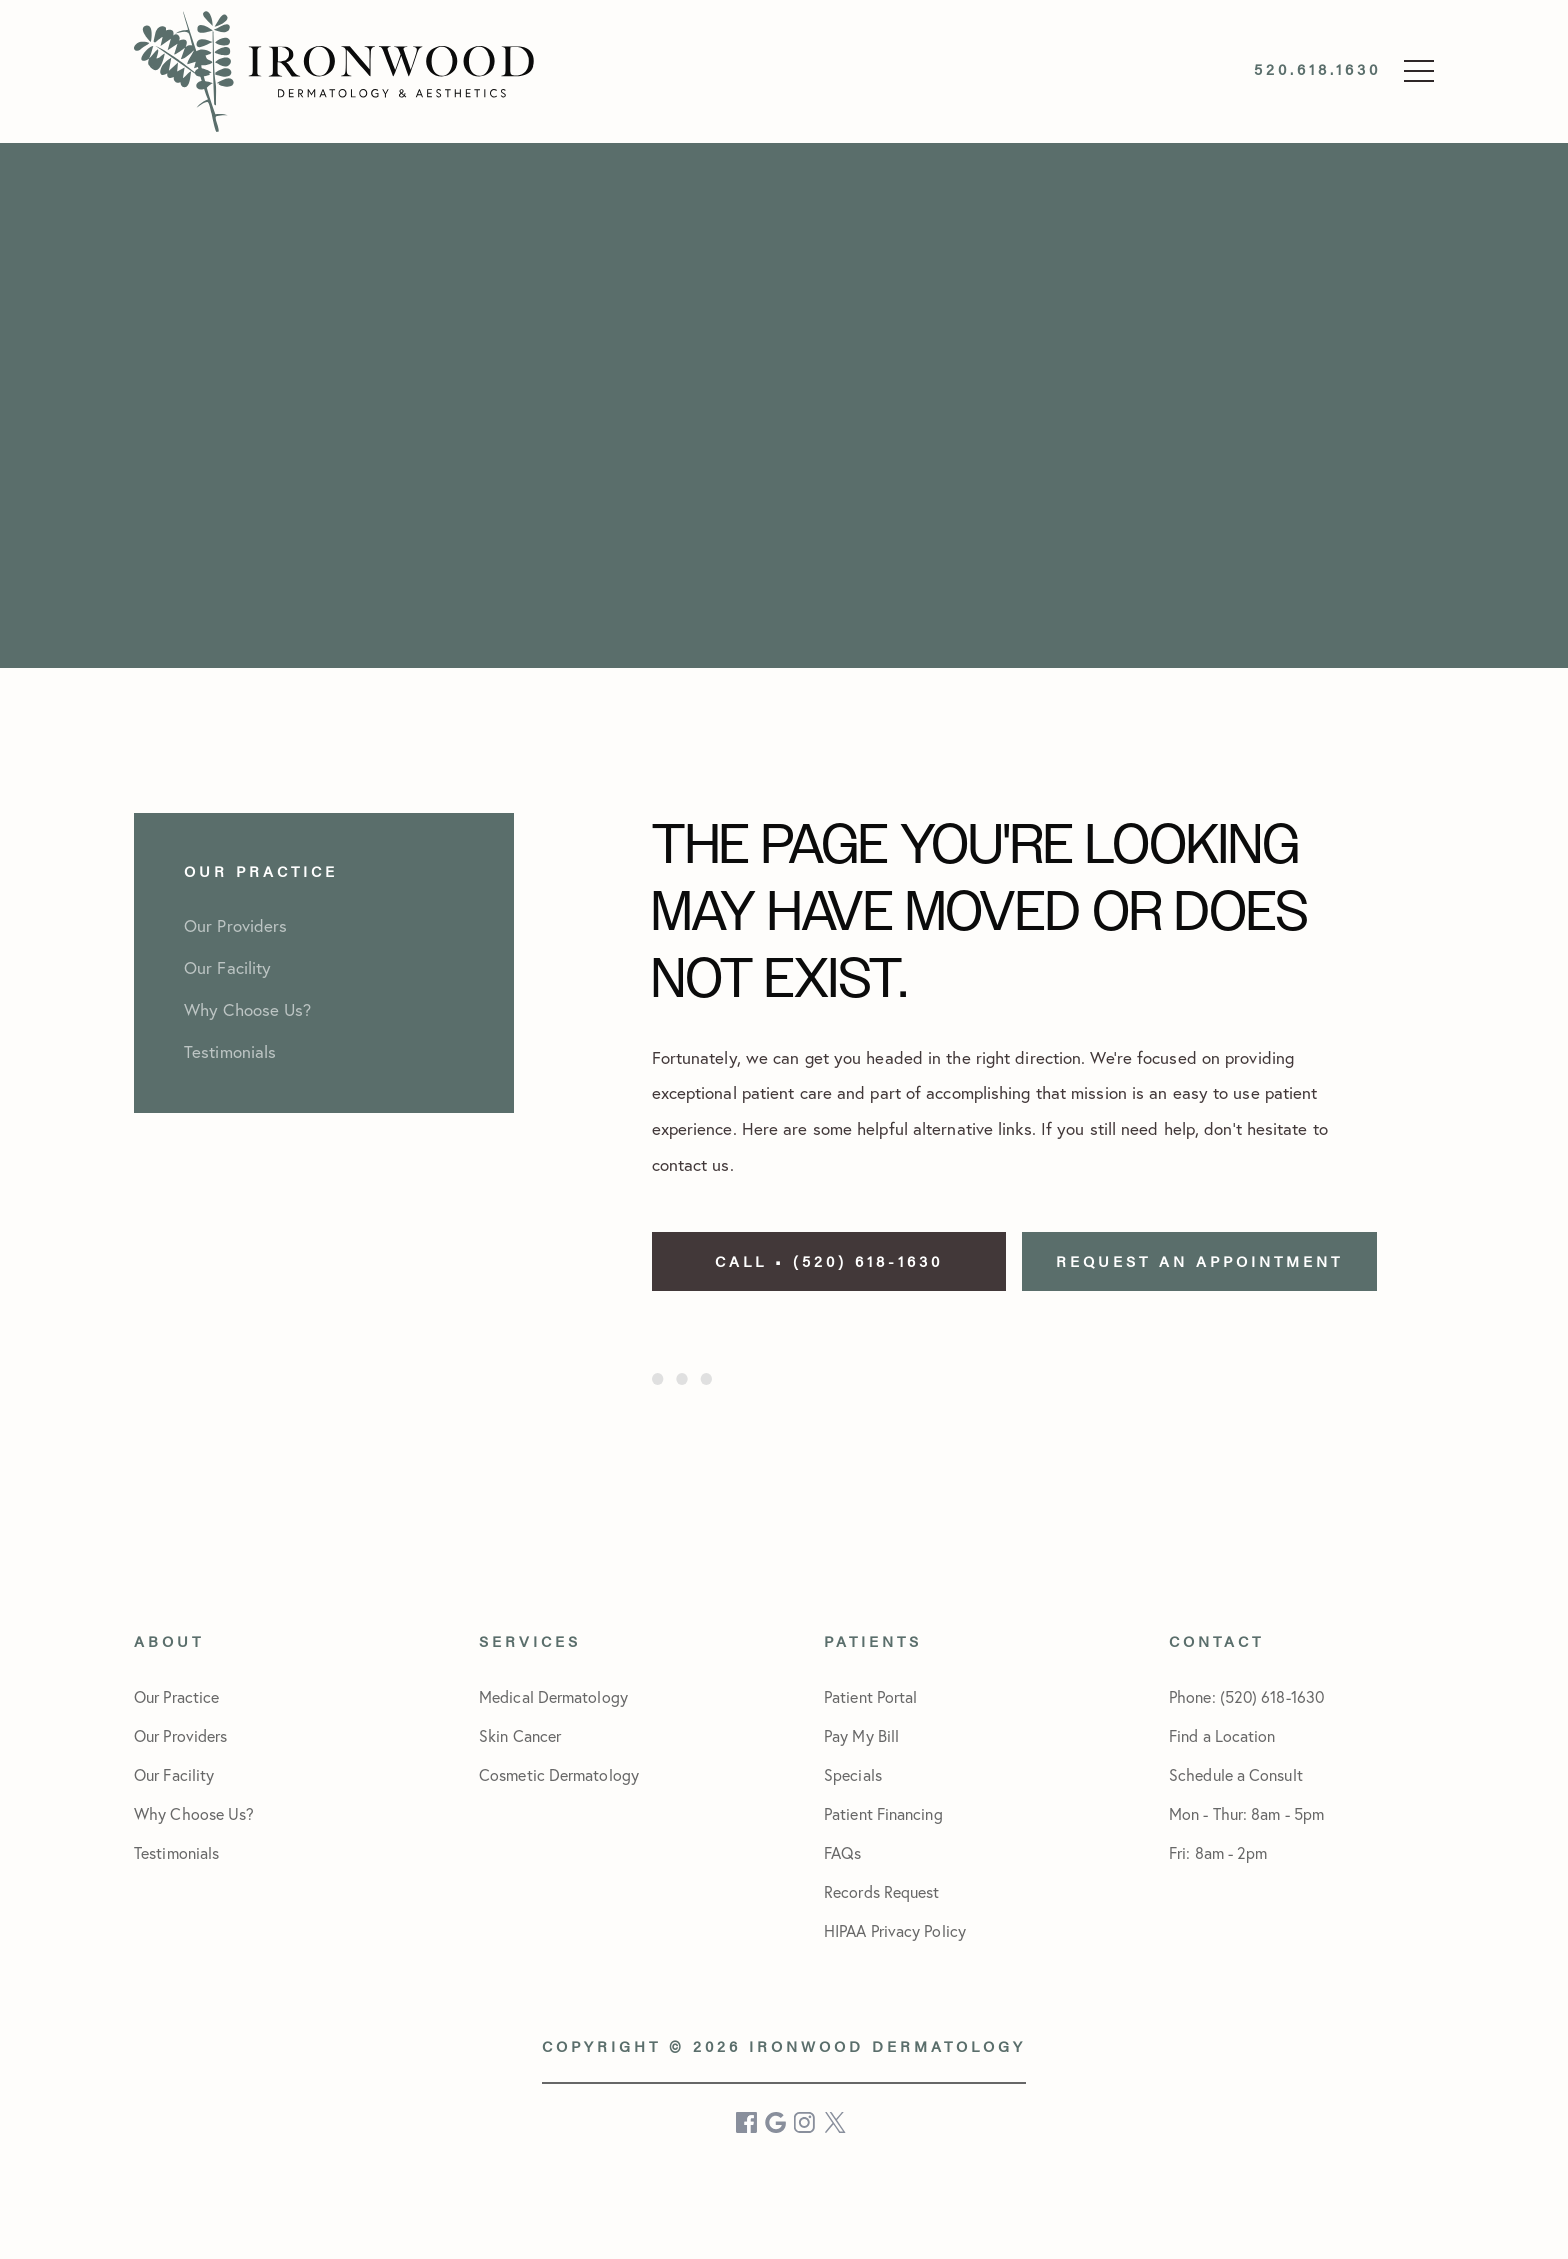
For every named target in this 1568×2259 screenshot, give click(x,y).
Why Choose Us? (194, 1813)
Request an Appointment (1199, 1260)
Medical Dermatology (553, 1696)
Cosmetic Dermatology (559, 1774)
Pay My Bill (861, 1735)
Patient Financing (883, 1813)
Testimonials (176, 1852)
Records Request (882, 1891)
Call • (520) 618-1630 (829, 1260)
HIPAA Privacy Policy (895, 1930)
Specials (853, 1774)
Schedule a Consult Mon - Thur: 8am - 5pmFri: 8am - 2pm (1246, 1813)
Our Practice (176, 1696)
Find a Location (1222, 1735)
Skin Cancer (520, 1735)
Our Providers (180, 1735)
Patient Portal (870, 1696)
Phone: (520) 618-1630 (1246, 1696)
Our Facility (174, 1774)
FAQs (842, 1852)
